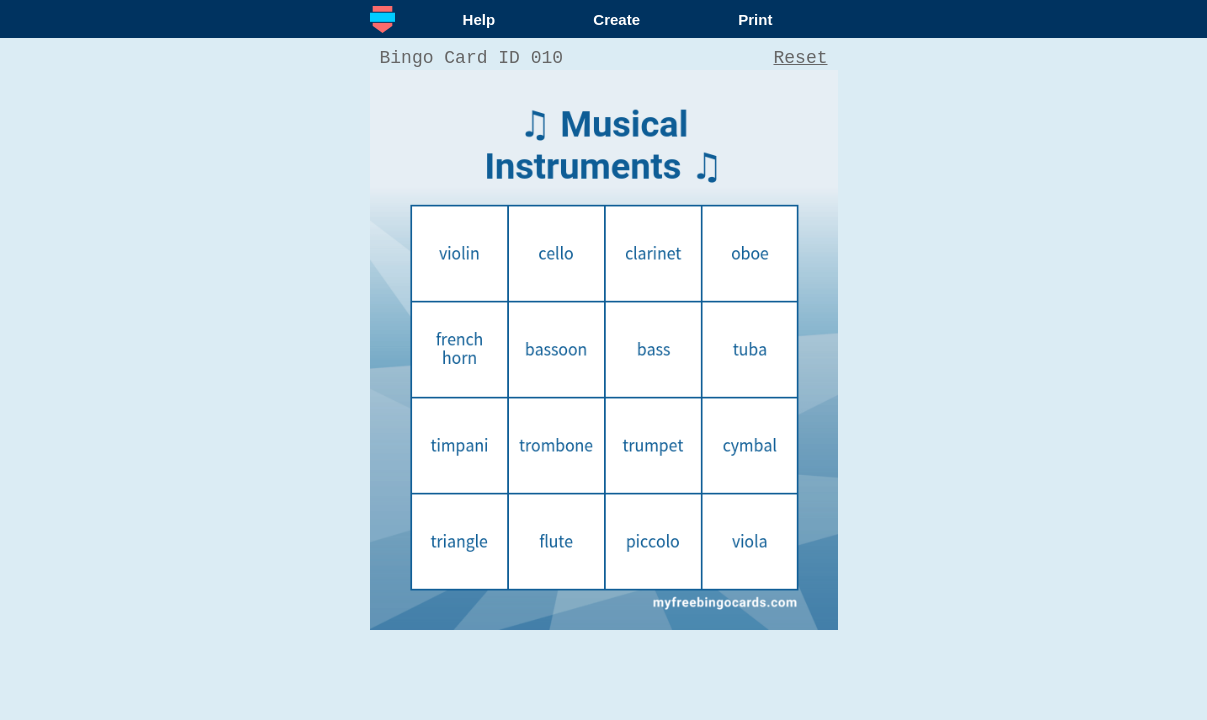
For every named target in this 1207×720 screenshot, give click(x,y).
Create (616, 19)
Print (755, 19)
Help (479, 19)
